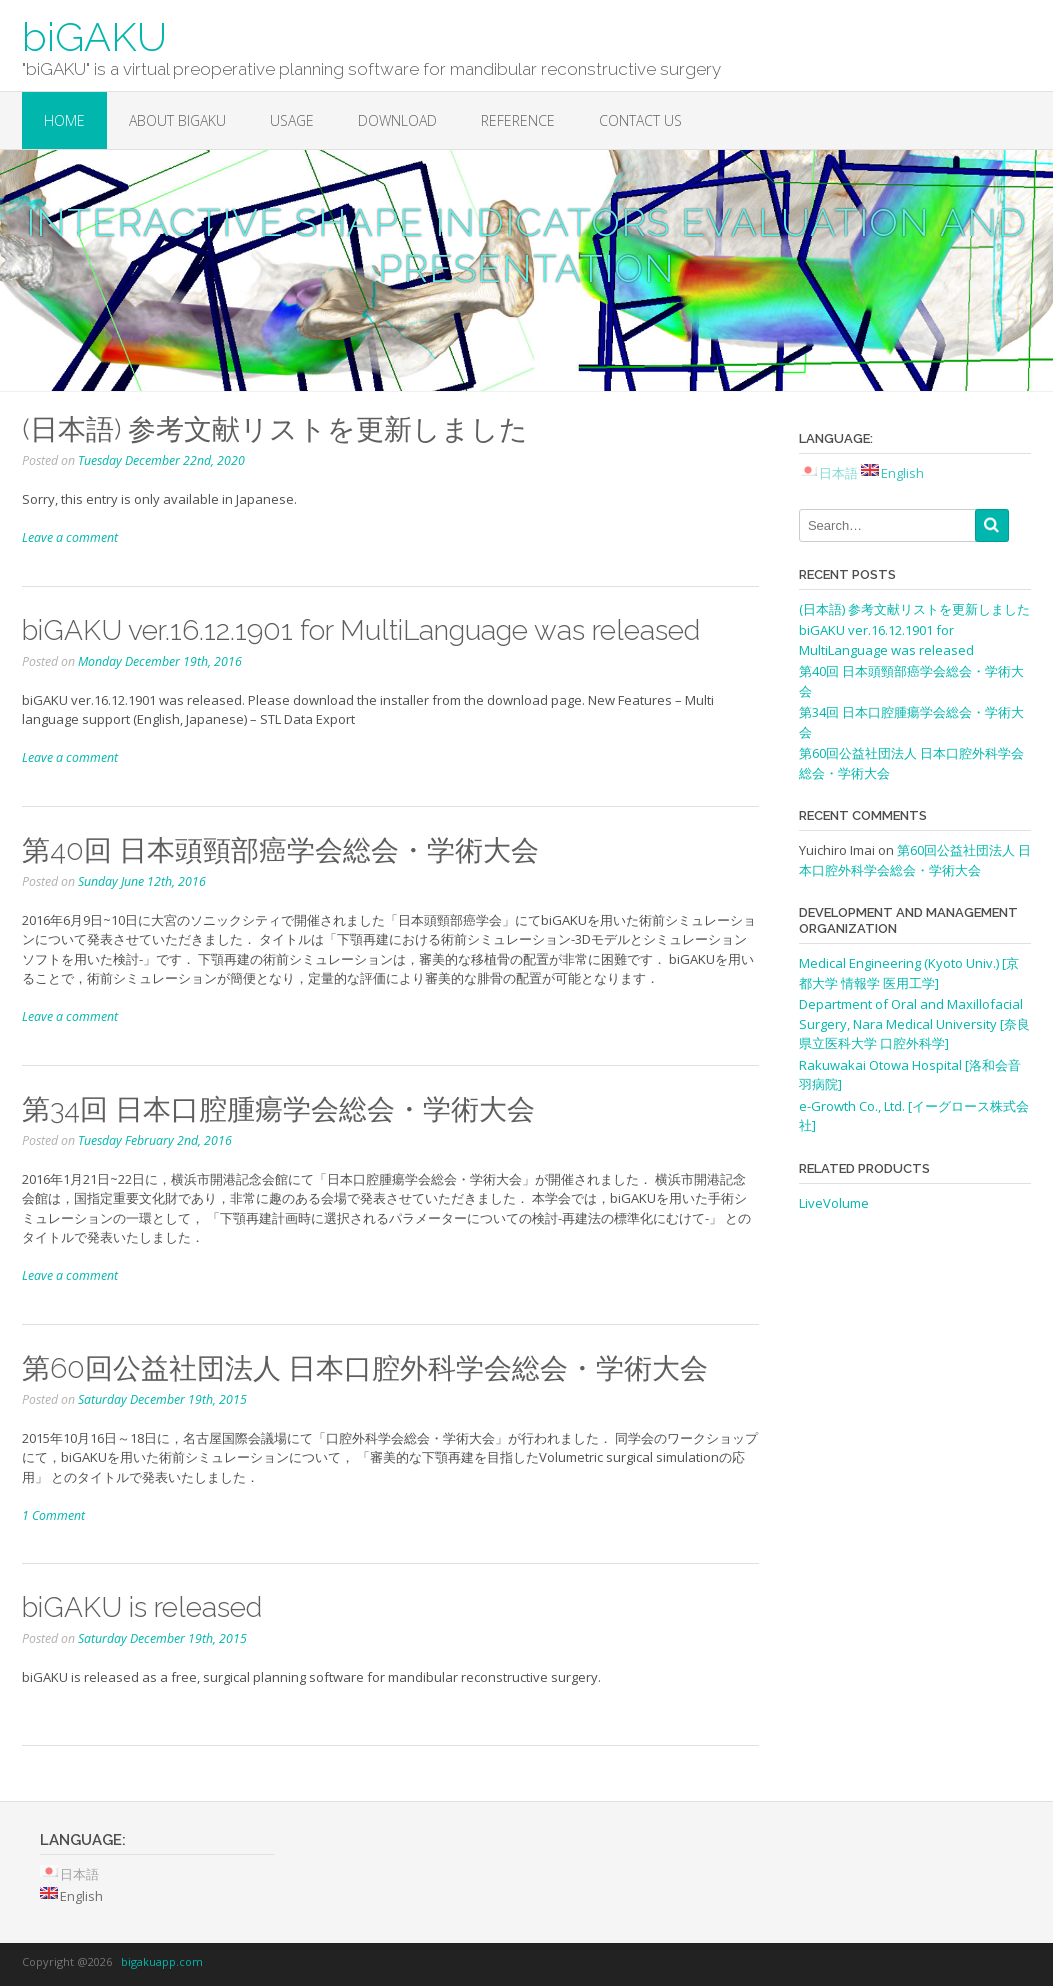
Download (397, 120)
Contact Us (640, 120)
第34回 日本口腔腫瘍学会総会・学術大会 (278, 1109)
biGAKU (94, 36)
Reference (518, 120)
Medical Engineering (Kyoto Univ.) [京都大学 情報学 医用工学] (909, 973)
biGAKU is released (142, 1607)
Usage (292, 120)
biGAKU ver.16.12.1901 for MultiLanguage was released (361, 630)
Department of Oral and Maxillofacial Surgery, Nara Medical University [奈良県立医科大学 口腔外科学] (914, 1023)
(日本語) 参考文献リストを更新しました (275, 429)
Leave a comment (70, 537)
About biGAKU (177, 120)
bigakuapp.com (162, 1961)
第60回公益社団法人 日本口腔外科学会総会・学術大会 (365, 1368)
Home (64, 120)
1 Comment (53, 1515)
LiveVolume (834, 1203)
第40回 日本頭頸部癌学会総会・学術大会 (280, 850)
